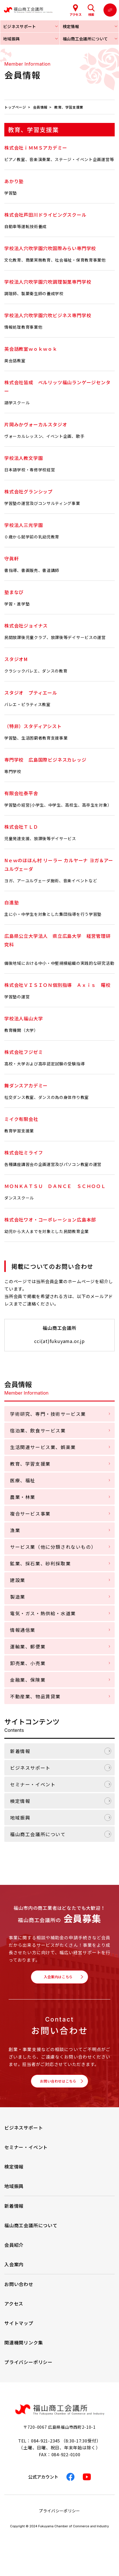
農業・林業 (22, 1496)
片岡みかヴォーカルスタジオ (35, 424)
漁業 (15, 1530)
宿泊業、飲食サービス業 (38, 1430)
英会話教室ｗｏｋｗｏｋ (30, 348)
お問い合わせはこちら (58, 2087)
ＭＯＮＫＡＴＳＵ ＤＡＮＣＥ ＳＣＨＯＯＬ (55, 1186)
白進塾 (11, 902)
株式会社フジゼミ (23, 1051)
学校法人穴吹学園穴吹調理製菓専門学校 (47, 281)
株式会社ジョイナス (26, 625)
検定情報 (20, 1800)
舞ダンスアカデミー (26, 1085)
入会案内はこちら (58, 1978)
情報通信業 (22, 1629)
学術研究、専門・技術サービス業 (48, 1413)
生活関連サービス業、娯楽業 (43, 1447)
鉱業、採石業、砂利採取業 (40, 1563)
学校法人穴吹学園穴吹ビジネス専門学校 (47, 315)
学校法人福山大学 (23, 1018)
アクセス (13, 2311)
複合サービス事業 (30, 1513)
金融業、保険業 (27, 1679)
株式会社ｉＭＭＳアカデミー (35, 147)
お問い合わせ (18, 2292)
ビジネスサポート (30, 1767)
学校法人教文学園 (23, 457)
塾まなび (14, 592)
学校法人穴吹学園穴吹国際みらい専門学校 (50, 248)
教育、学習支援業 (30, 1463)
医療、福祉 (22, 1480)
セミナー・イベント (32, 1784)
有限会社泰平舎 (21, 793)
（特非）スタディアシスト (33, 726)
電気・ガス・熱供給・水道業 (43, 1613)
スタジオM (16, 659)
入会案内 (14, 2272)
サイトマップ (18, 2331)
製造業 (17, 1596)
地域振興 (20, 1817)
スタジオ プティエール (30, 692)
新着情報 (20, 1751)
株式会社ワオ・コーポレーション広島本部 (50, 1219)
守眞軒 (11, 558)
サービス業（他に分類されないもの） (53, 1546)
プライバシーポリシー (28, 2370)
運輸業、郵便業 (27, 1646)
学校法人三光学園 (23, 525)
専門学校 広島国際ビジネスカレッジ (45, 759)
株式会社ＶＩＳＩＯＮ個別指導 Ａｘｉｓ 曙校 (57, 984)
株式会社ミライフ (23, 1152)
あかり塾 (14, 181)
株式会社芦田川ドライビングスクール (45, 214)
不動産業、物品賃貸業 (35, 1696)
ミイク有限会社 (21, 1119)
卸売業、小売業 (27, 1663)
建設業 (17, 1580)
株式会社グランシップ (28, 491)
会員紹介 (14, 2252)
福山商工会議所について (38, 1834)
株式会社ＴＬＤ (21, 826)
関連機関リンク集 (23, 2350)
